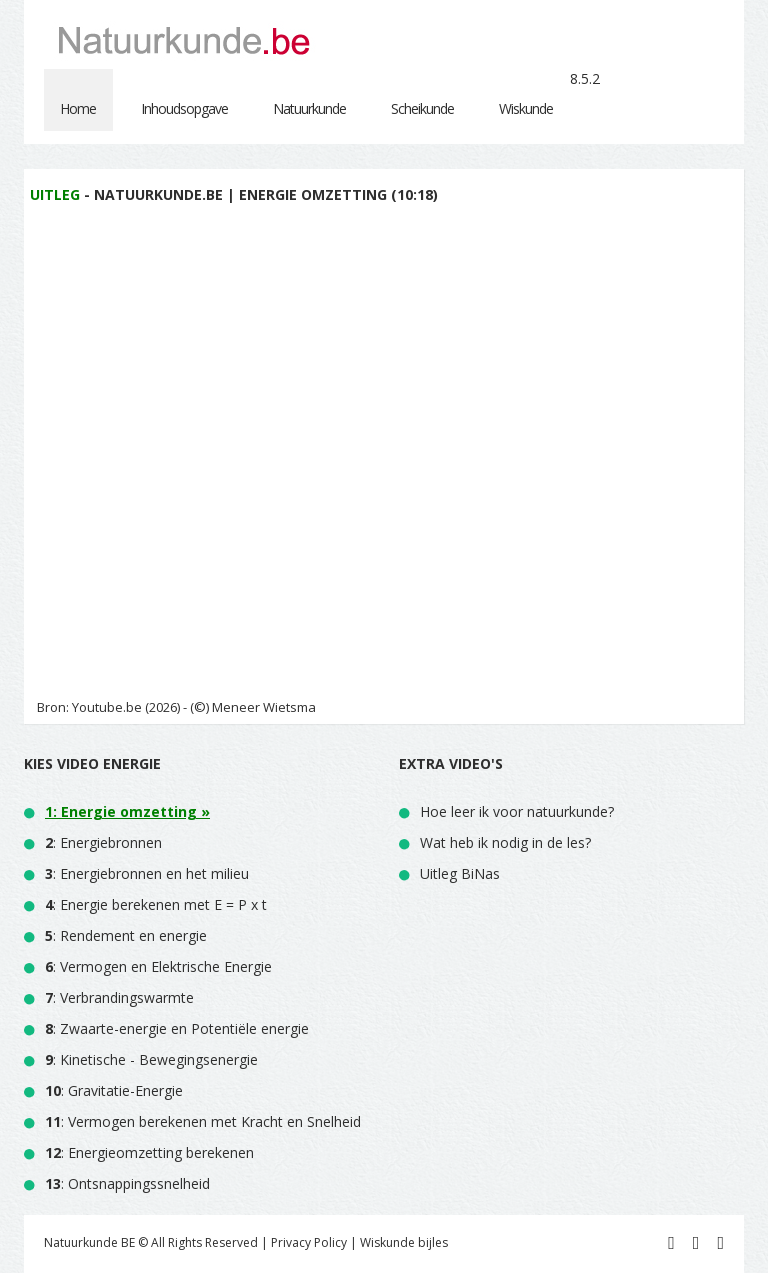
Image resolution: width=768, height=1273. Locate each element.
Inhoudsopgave (184, 108)
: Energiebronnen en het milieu (147, 873)
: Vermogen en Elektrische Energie (158, 966)
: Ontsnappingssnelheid (127, 1183)
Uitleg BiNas (460, 873)
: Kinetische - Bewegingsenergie (151, 1059)
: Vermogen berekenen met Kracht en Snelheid (203, 1121)
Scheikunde (422, 108)
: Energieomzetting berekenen (149, 1152)
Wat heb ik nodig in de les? (505, 842)
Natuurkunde (309, 108)
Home (78, 108)
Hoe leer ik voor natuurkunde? (517, 811)
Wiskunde (526, 108)
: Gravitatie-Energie (114, 1090)
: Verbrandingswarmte (119, 997)
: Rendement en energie (126, 935)
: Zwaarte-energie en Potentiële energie (177, 1028)
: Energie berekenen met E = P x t (156, 904)
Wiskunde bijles (404, 1242)
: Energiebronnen (103, 842)
